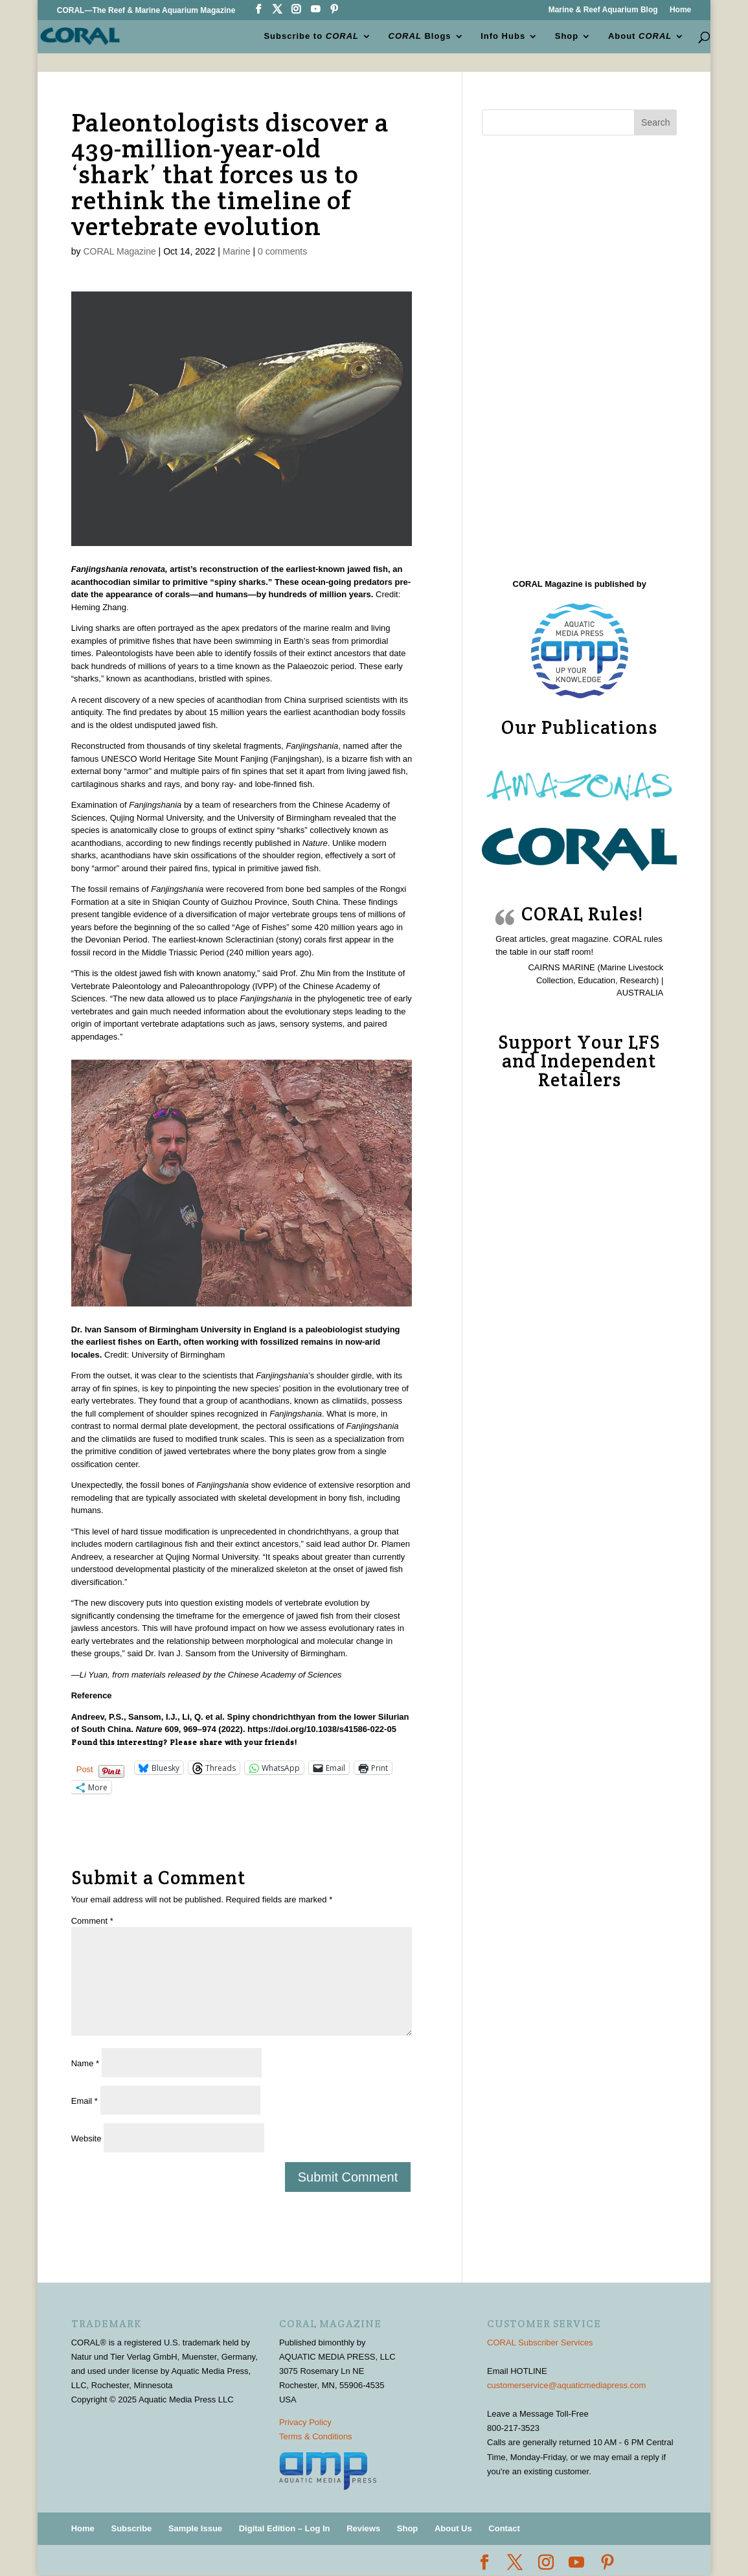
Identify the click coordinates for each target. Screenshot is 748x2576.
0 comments (282, 251)
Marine (237, 251)
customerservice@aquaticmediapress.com (566, 2385)
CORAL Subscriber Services (540, 2342)
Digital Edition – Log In (284, 2528)
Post (84, 1768)
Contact (503, 2528)
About (640, 36)
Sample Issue (195, 2528)
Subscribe (131, 2528)
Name (85, 2063)
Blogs (420, 36)
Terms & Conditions (315, 2436)
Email (84, 2101)
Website (86, 2138)
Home (680, 10)
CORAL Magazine (119, 251)
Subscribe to (311, 36)
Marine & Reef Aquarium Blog (603, 10)
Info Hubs (503, 36)
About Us (453, 2528)
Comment (92, 1921)
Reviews (363, 2528)
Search (655, 122)
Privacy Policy (305, 2422)
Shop (567, 36)
